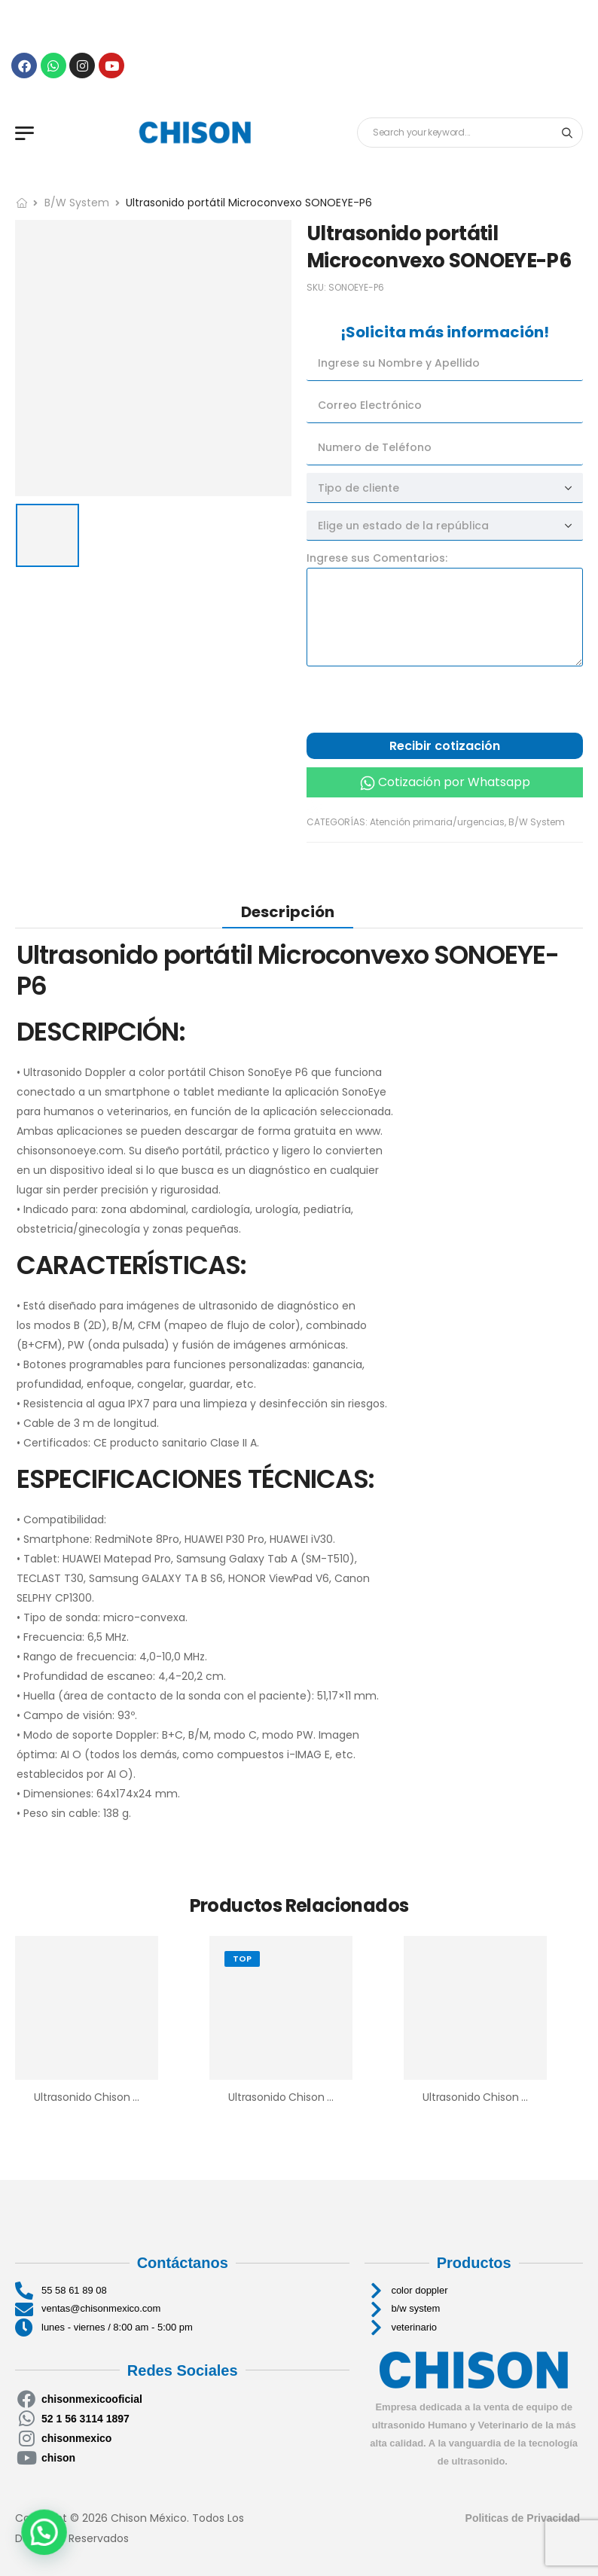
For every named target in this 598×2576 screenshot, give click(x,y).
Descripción (287, 911)
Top (242, 1959)
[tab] (287, 911)
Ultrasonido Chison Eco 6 (291, 2097)
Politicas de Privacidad (524, 2518)
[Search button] (567, 132)
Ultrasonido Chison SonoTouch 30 (121, 2097)
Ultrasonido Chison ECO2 (486, 2097)
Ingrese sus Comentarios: (377, 558)
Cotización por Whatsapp (454, 782)
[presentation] (421, 703)
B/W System (76, 202)
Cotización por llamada (379, 805)
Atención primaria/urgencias (437, 821)
